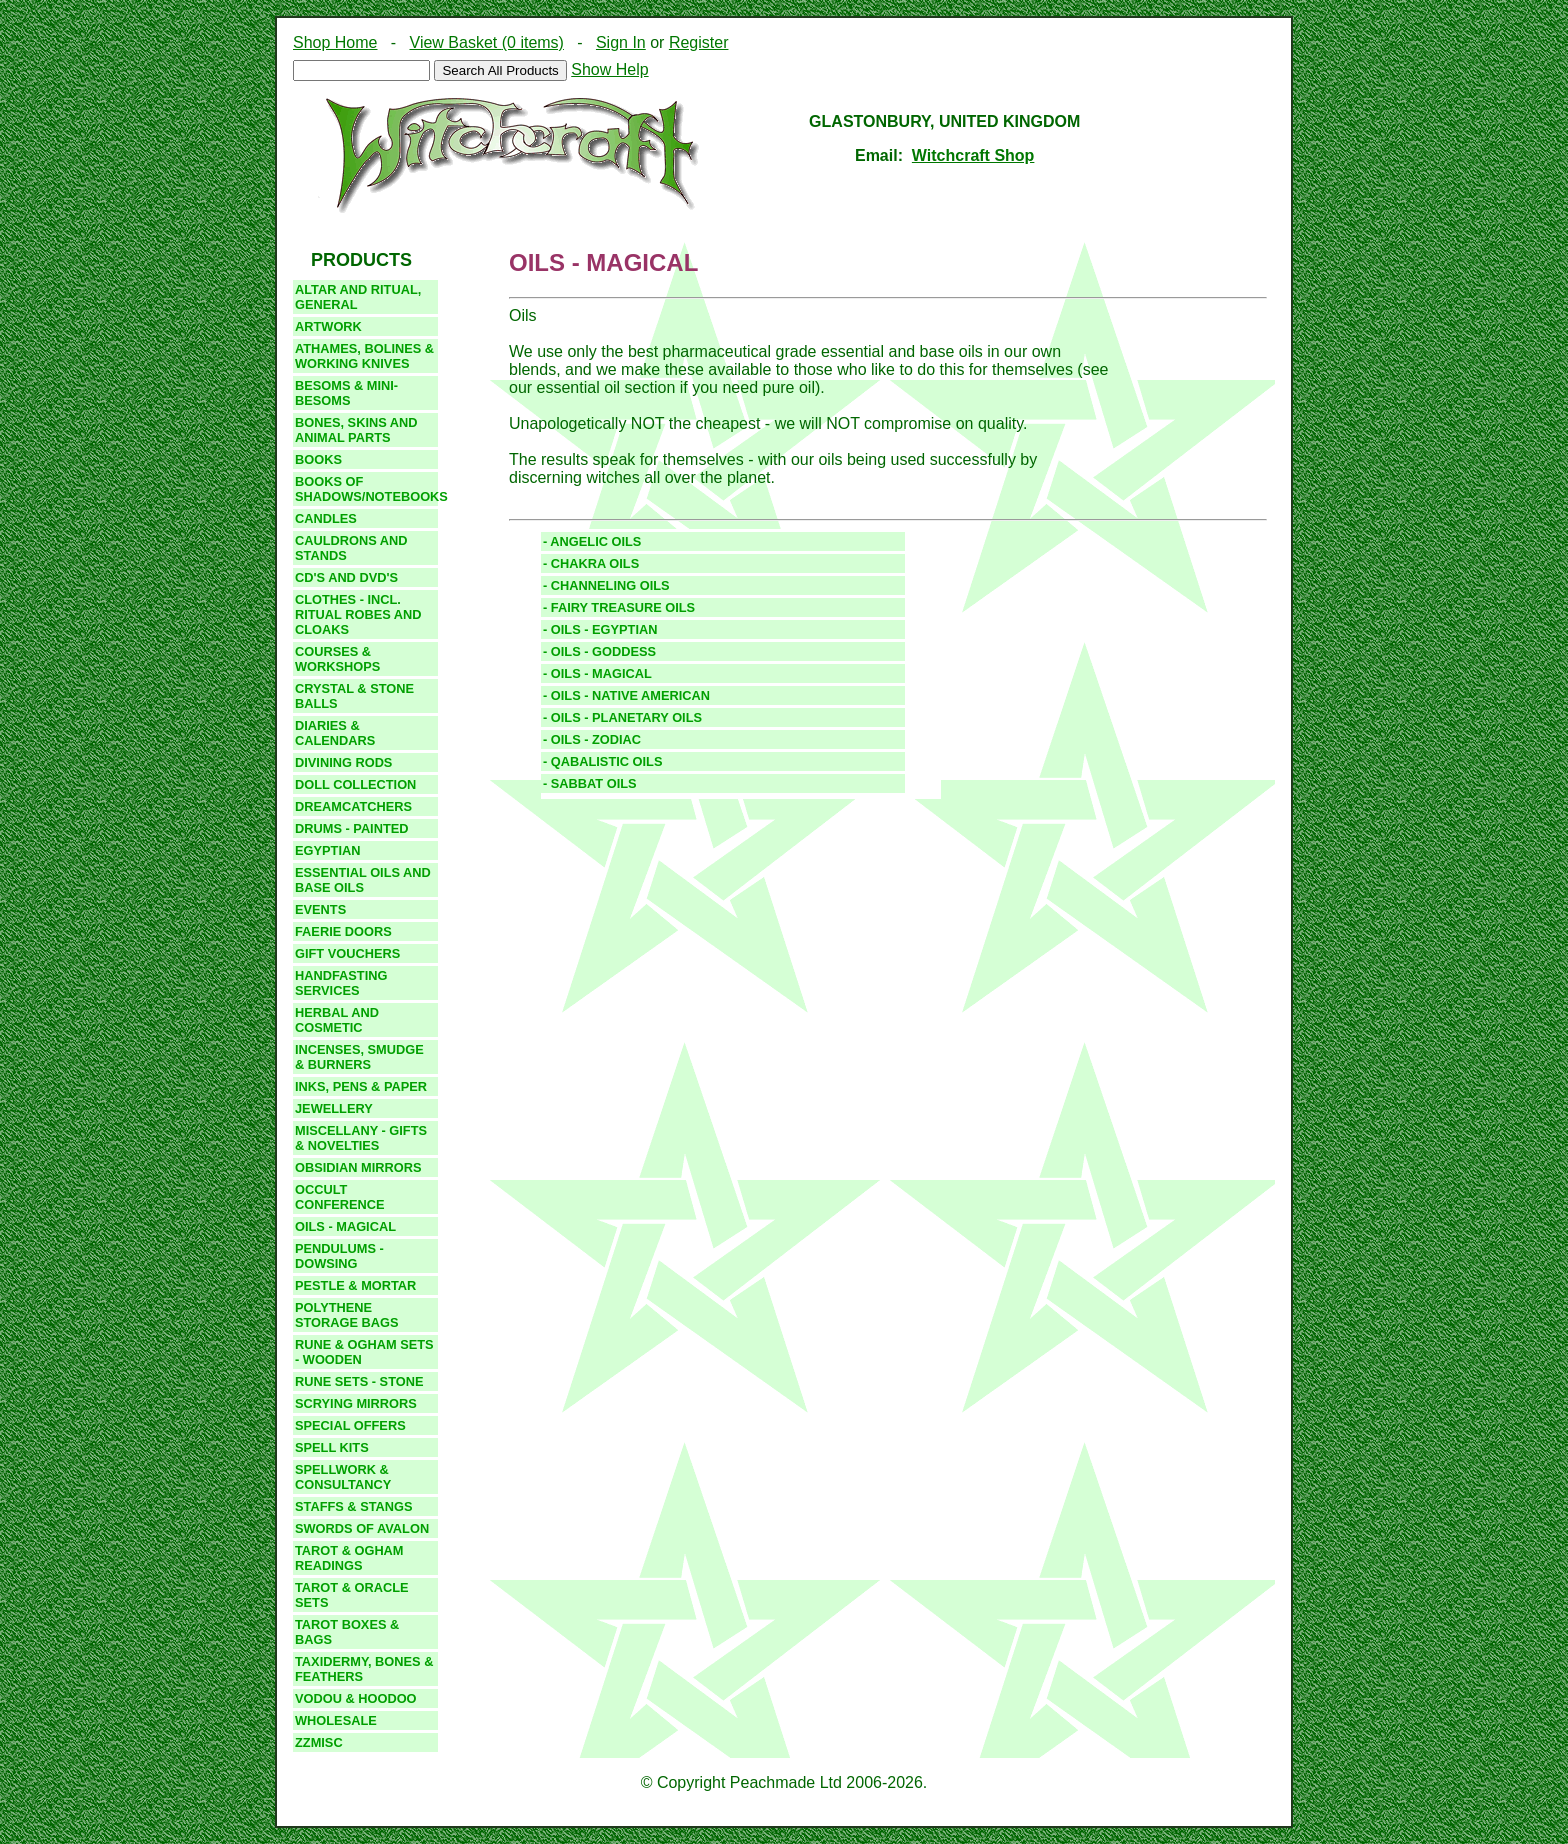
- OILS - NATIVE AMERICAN (626, 695)
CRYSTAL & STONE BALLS (354, 696)
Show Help (609, 69)
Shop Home (335, 42)
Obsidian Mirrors (358, 1167)
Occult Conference (340, 1197)
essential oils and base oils (363, 880)
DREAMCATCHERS (353, 806)
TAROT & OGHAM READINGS (349, 1558)
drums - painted (352, 828)
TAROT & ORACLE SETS (352, 1595)
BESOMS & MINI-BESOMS (346, 393)
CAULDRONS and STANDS (351, 548)
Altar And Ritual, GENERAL (358, 297)
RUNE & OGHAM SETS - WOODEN (364, 1352)
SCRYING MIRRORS (356, 1403)
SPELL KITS (332, 1447)
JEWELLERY (334, 1108)
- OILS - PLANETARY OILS (622, 717)
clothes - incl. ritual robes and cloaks (358, 614)
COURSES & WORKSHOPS (337, 659)
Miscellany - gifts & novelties (361, 1138)
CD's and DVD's (346, 577)
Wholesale (336, 1720)
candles (326, 518)
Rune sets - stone (359, 1381)
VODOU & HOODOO (356, 1698)
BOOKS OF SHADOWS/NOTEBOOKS (366, 489)
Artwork (328, 326)
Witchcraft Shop (973, 155)
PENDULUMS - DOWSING (339, 1256)
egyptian (327, 850)
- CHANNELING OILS (606, 585)
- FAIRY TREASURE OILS (619, 607)
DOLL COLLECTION (355, 784)
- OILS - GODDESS (599, 651)
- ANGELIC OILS (592, 541)
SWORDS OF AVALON (362, 1528)
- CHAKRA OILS (591, 563)
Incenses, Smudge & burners (359, 1057)
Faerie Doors (343, 931)
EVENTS (320, 909)
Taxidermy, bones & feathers (364, 1669)
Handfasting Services (341, 983)
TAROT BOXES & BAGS (347, 1632)
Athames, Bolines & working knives (364, 356)
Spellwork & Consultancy (343, 1477)
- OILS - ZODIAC (592, 739)
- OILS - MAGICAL (597, 673)
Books (318, 459)
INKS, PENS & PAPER (361, 1086)
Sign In (621, 42)
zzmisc (319, 1742)
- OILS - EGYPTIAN (600, 629)
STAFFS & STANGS (354, 1506)
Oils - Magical (345, 1226)
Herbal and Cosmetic (337, 1020)
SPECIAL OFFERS (350, 1425)
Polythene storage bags (347, 1315)
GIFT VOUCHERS (347, 953)
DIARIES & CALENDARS (335, 733)
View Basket (487, 42)
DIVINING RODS (343, 762)
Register (699, 42)
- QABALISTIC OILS (602, 761)
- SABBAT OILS (590, 783)
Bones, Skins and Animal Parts (356, 430)
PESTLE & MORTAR (355, 1285)
